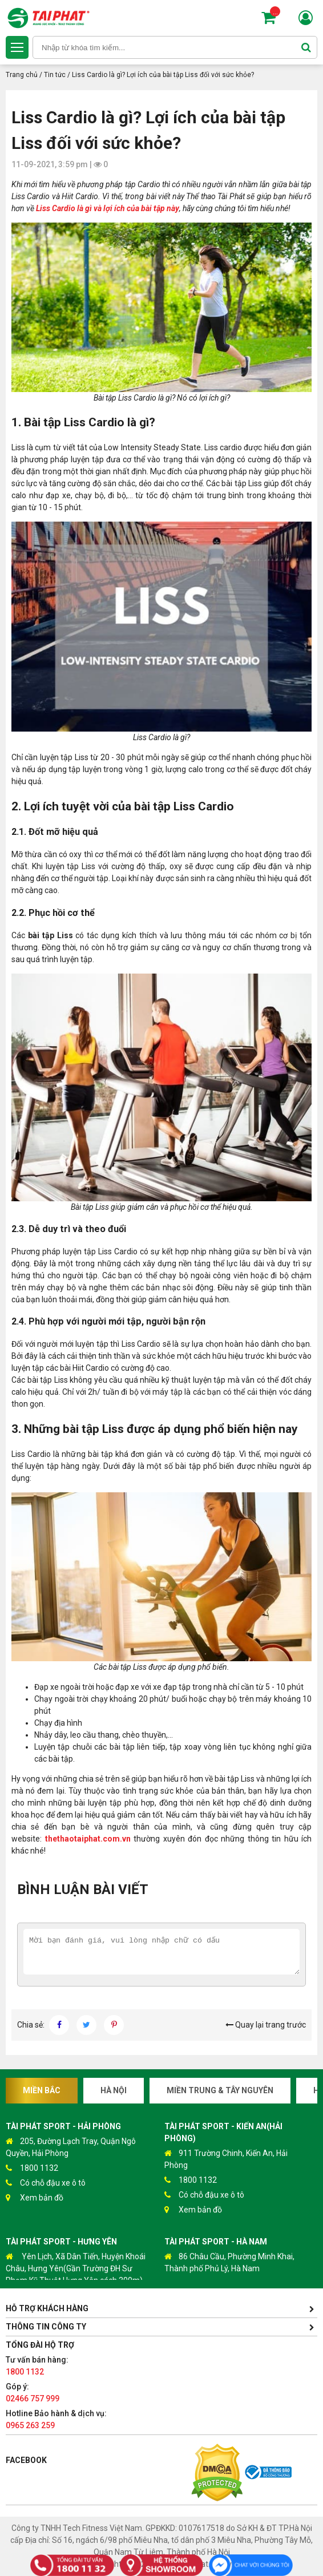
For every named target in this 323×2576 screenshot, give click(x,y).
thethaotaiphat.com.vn (86, 1838)
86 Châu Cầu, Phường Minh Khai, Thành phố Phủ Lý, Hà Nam (229, 2262)
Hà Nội (113, 2090)
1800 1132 (32, 2168)
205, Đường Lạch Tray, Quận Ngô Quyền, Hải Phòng (71, 2146)
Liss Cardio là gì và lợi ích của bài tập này (107, 208)
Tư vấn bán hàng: (37, 2365)
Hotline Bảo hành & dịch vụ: (56, 2419)
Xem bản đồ (34, 2198)
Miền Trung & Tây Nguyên (220, 2090)
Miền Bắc (41, 2090)
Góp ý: (32, 2392)
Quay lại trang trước (265, 2024)
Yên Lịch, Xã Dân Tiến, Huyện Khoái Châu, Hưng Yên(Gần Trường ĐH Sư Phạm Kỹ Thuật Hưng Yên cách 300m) (76, 2268)
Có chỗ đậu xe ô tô (46, 2183)
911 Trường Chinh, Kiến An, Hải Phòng (226, 2158)
